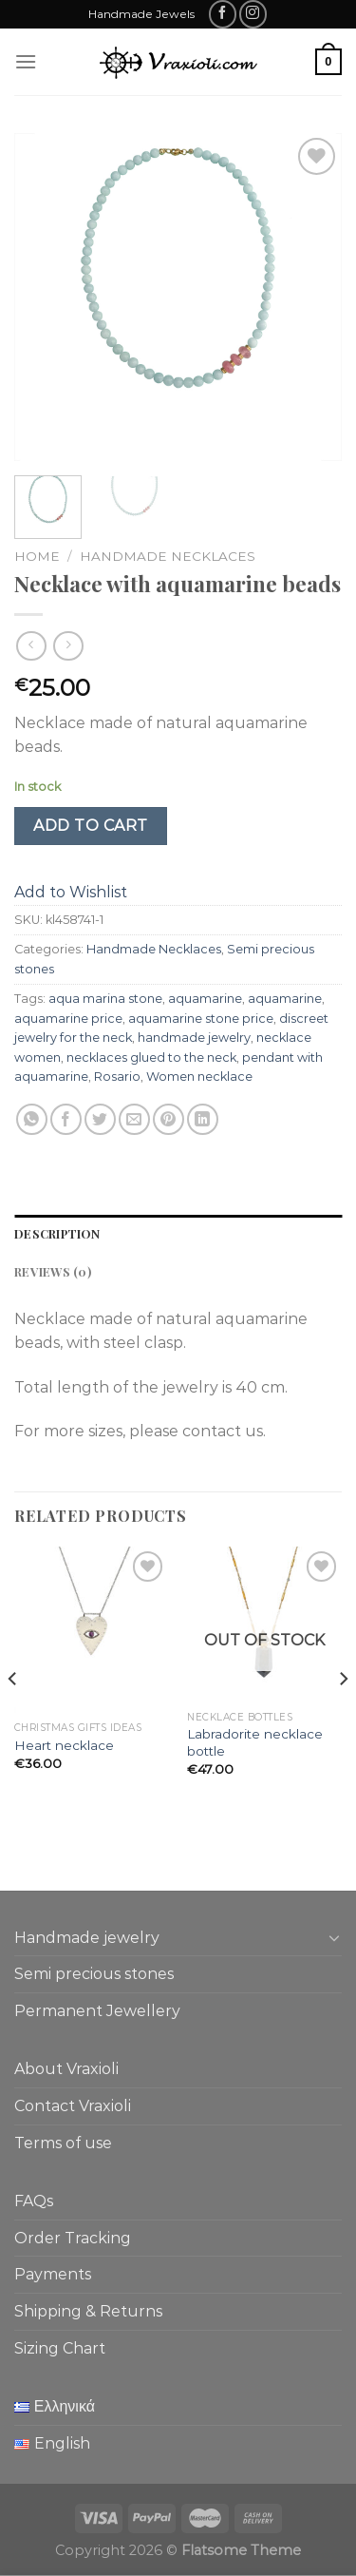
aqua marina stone (105, 998)
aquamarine (205, 998)
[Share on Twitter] (100, 1119)
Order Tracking (72, 2238)
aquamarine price (68, 1018)
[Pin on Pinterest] (168, 1119)
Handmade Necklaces (167, 556)
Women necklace (199, 1076)
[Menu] (25, 61)
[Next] (342, 1716)
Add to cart (90, 826)
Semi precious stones (94, 1974)
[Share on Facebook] (66, 1119)
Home (37, 556)
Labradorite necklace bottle (255, 1742)
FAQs (33, 2201)
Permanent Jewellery (97, 2011)
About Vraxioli (66, 2069)
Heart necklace (64, 1745)
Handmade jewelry (86, 1938)
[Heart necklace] (91, 1629)
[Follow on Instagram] (253, 14)
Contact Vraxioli (72, 2106)
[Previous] (13, 1716)
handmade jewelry (194, 1037)
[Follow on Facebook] (222, 14)
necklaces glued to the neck (151, 1057)
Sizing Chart (59, 2348)
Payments (52, 2274)
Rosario (117, 1076)
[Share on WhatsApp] (31, 1119)
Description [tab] (57, 1233)
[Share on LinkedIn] (202, 1119)
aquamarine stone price (200, 1018)
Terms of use (63, 2143)
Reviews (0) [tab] (52, 1271)
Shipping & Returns (88, 2311)
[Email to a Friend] (134, 1119)
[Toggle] (334, 1937)
